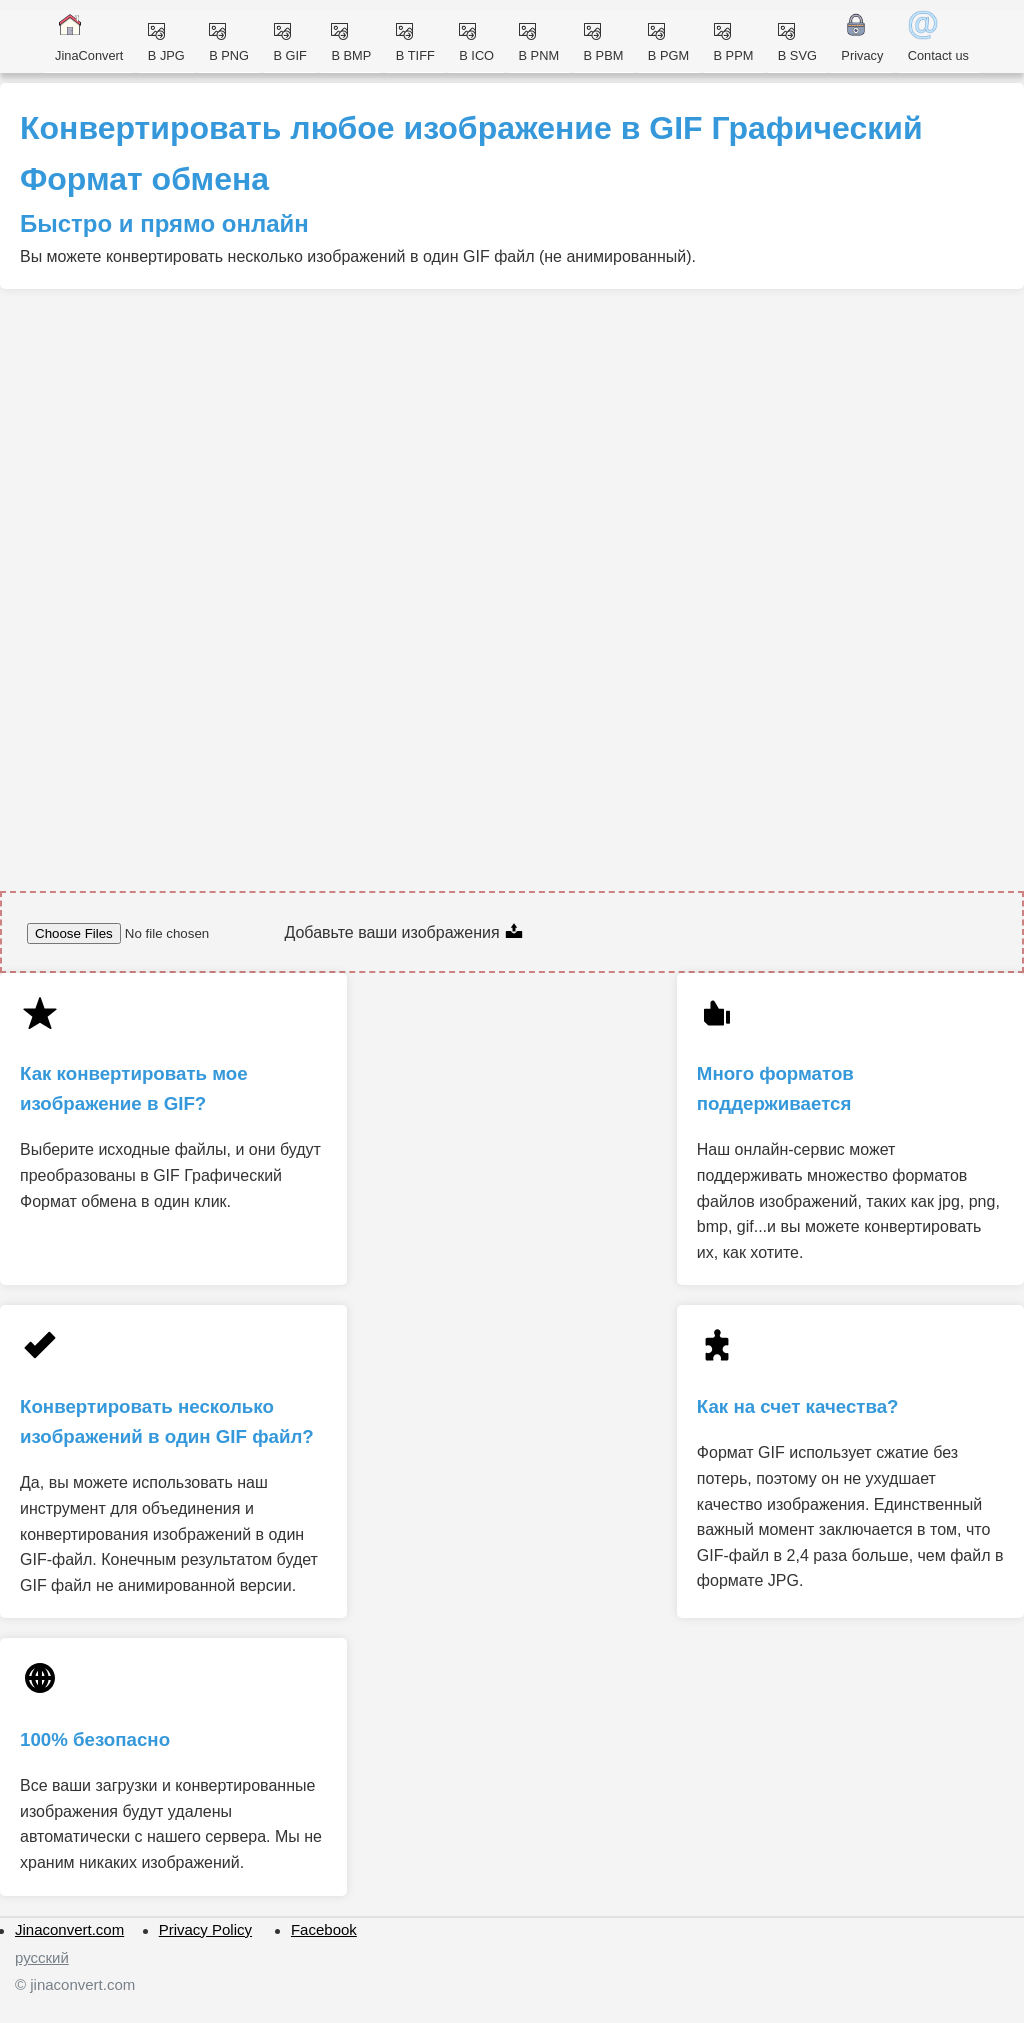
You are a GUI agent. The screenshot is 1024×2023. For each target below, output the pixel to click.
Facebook (324, 1929)
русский (42, 1957)
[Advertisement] (512, 439)
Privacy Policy (205, 1929)
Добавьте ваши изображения (404, 932)
